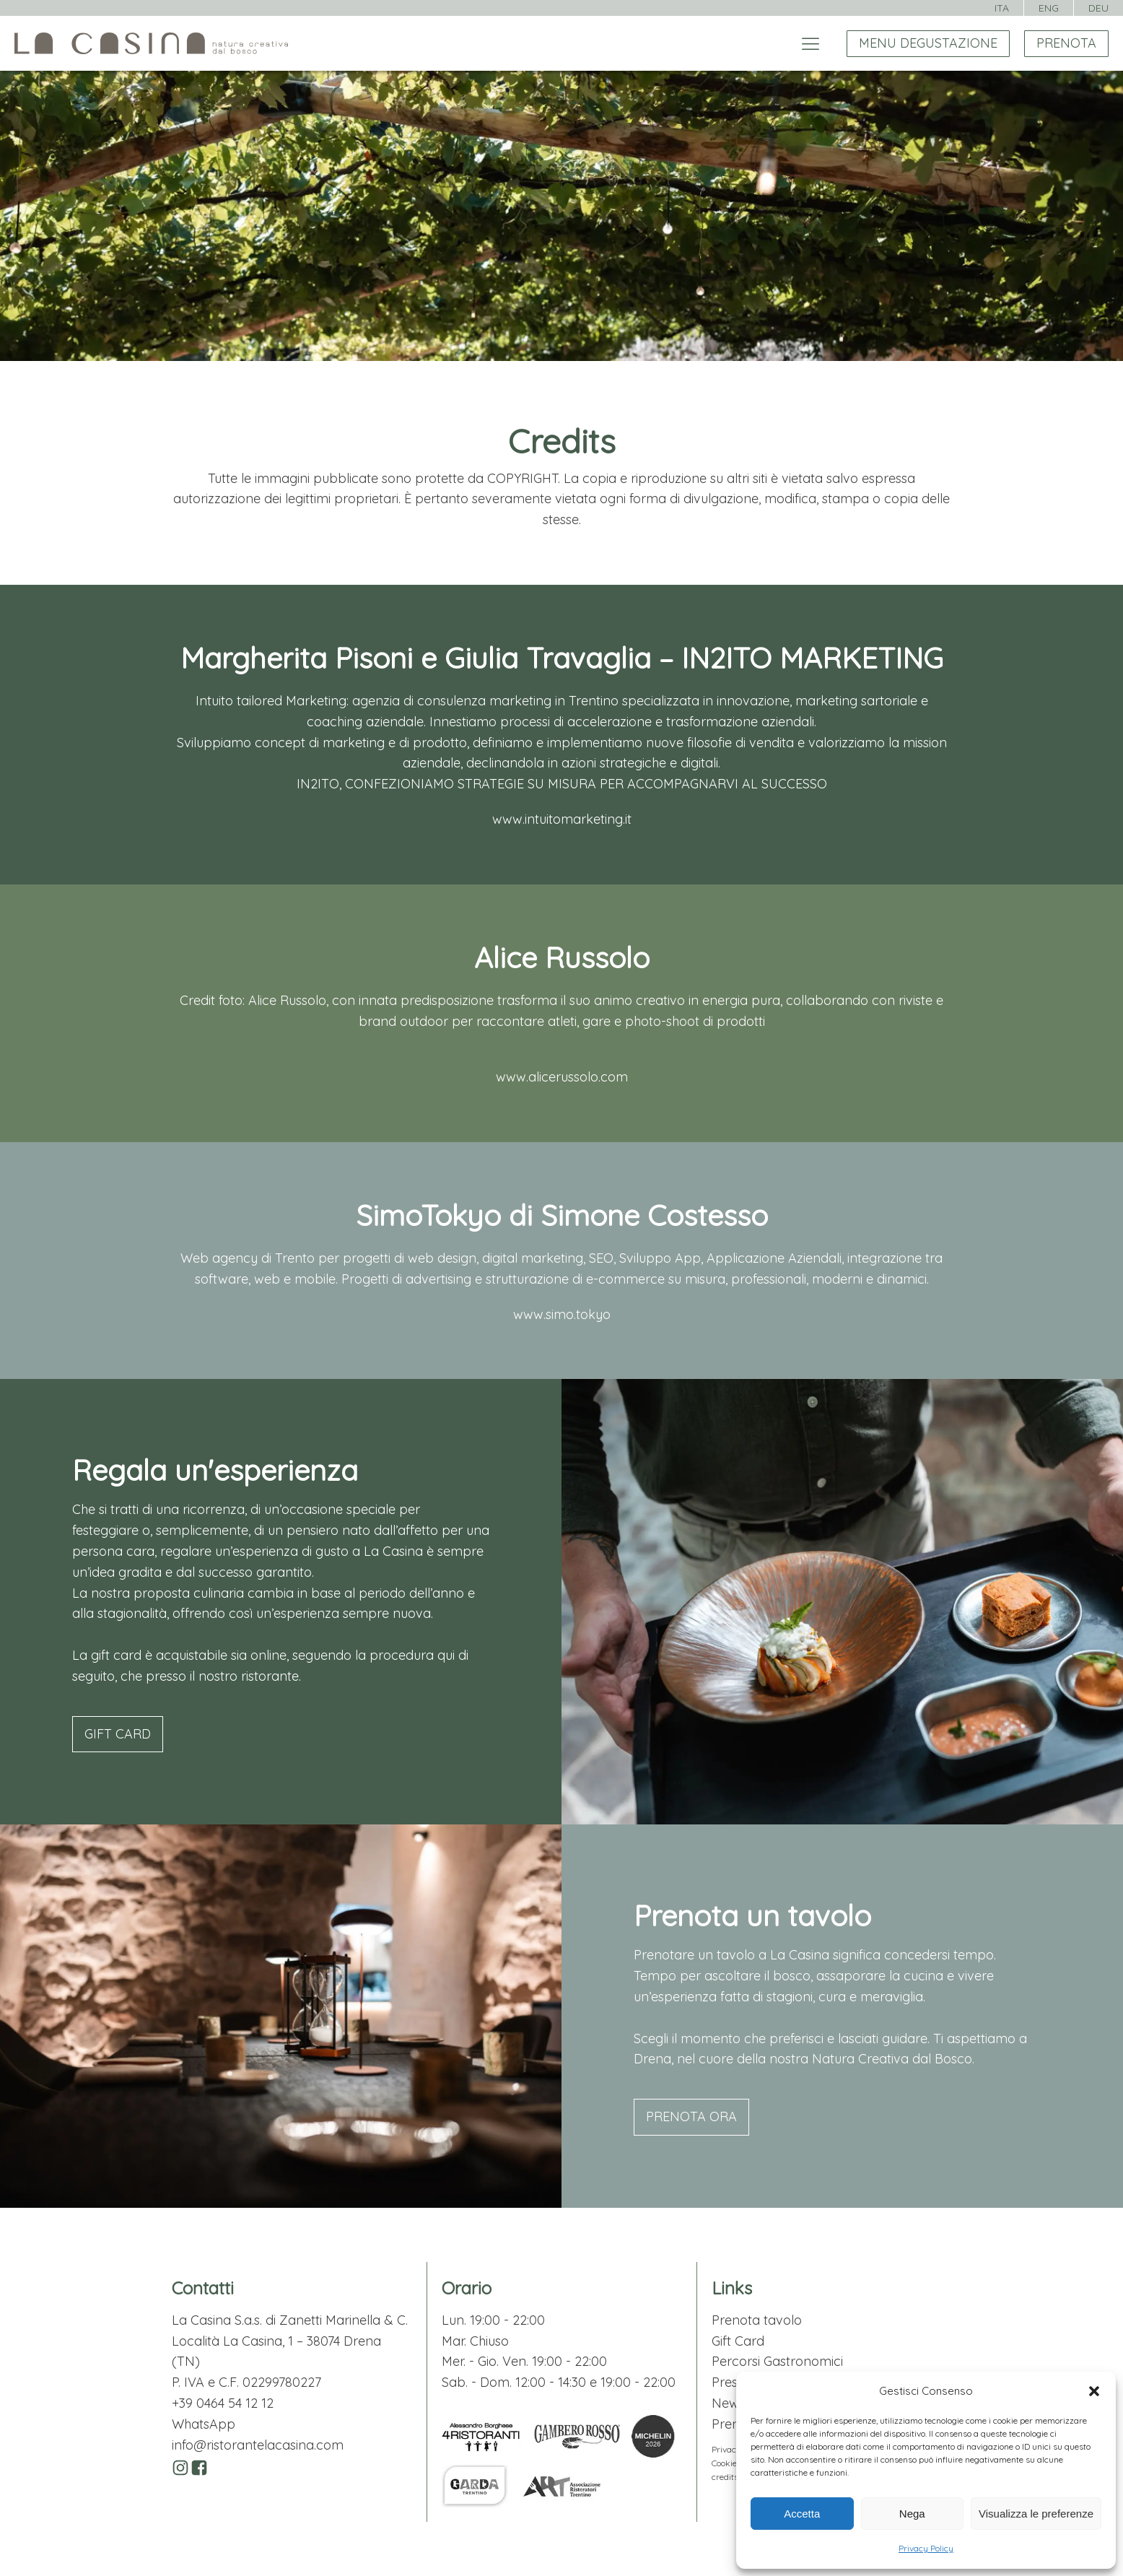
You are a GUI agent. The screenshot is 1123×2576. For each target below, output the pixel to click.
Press (727, 2382)
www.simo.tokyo (562, 1314)
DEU (1098, 7)
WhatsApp (203, 2424)
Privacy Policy (926, 2548)
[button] (1094, 2391)
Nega (912, 2513)
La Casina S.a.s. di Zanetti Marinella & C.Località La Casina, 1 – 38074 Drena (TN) (290, 2341)
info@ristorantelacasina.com (258, 2445)
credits (725, 2476)
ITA (1002, 7)
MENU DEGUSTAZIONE (928, 43)
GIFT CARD (117, 1734)
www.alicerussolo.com (562, 1077)
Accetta (802, 2513)
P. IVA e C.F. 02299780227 (246, 2382)
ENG (1049, 7)
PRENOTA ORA (691, 2116)
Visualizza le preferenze (1036, 2513)
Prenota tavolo (757, 2320)
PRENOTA (1066, 43)
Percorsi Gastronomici (777, 2361)
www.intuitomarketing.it (562, 819)
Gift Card (738, 2341)
